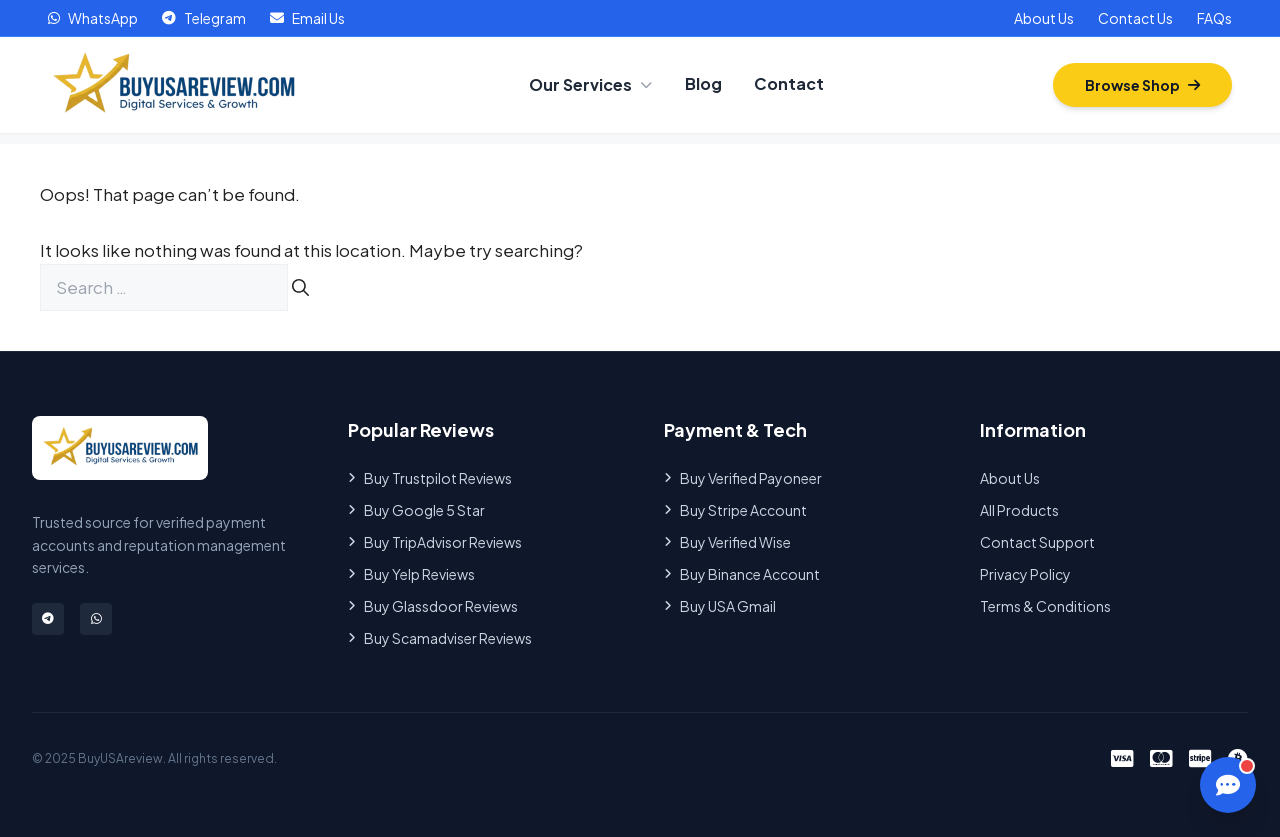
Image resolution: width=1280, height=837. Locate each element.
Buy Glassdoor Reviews (433, 606)
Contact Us (1135, 18)
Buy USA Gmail (720, 606)
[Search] (300, 288)
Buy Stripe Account (735, 510)
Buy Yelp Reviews (411, 574)
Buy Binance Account (742, 574)
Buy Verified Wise (727, 542)
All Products (1019, 510)
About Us (1044, 18)
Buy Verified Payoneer (743, 478)
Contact (789, 83)
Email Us (307, 18)
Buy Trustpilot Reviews (430, 478)
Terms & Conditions (1045, 606)
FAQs (1214, 18)
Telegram (204, 18)
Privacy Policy (1025, 574)
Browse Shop (1142, 85)
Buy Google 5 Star (416, 510)
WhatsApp (93, 18)
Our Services (590, 84)
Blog (703, 83)
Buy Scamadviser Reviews (440, 638)
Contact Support (1037, 542)
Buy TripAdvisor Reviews (435, 542)
